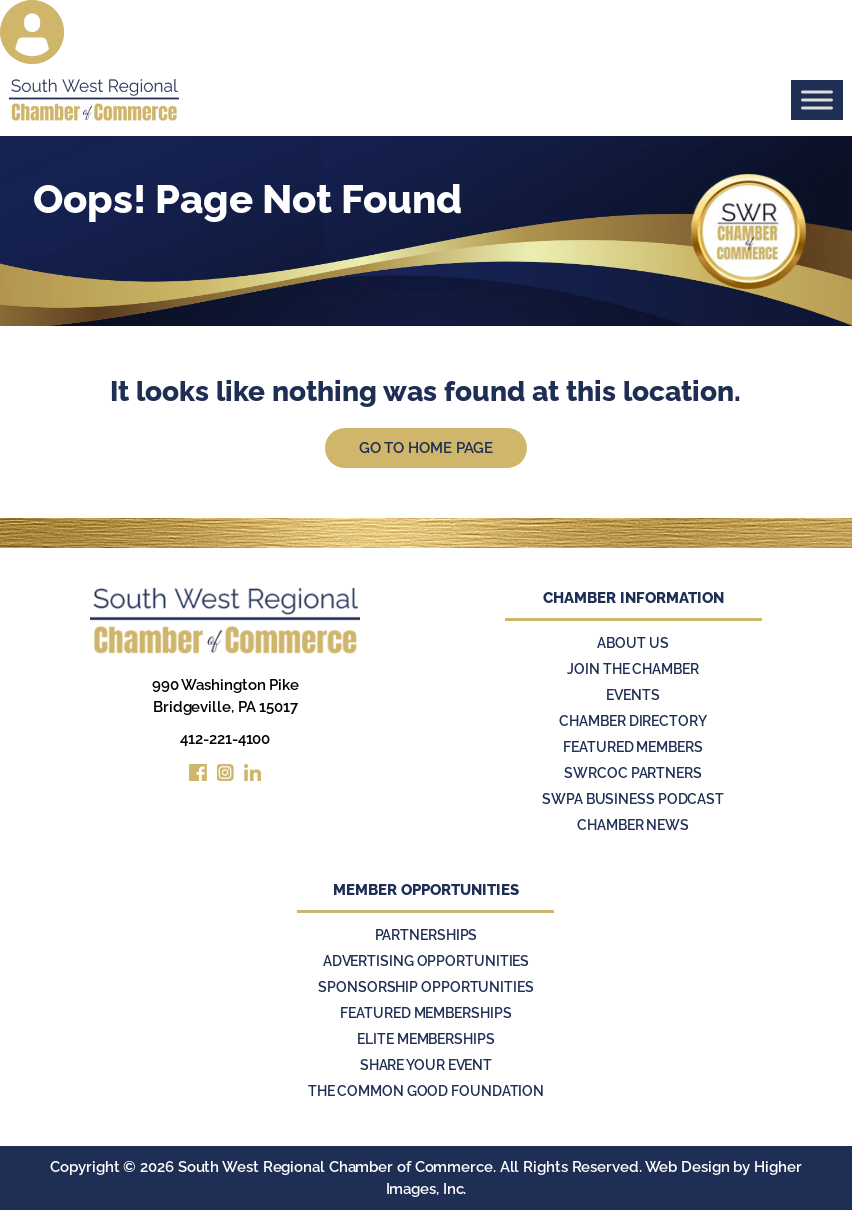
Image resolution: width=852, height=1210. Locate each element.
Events (632, 695)
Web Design (687, 1167)
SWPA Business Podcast (633, 799)
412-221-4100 (225, 739)
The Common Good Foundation (426, 1091)
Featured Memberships (425, 1013)
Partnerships (426, 935)
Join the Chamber (632, 669)
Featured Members (632, 747)
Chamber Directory (632, 721)
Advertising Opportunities (426, 961)
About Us (632, 643)
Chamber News (633, 825)
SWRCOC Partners (633, 773)
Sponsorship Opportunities (426, 987)
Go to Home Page (426, 448)
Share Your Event (426, 1065)
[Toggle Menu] (817, 99)
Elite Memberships (425, 1039)
